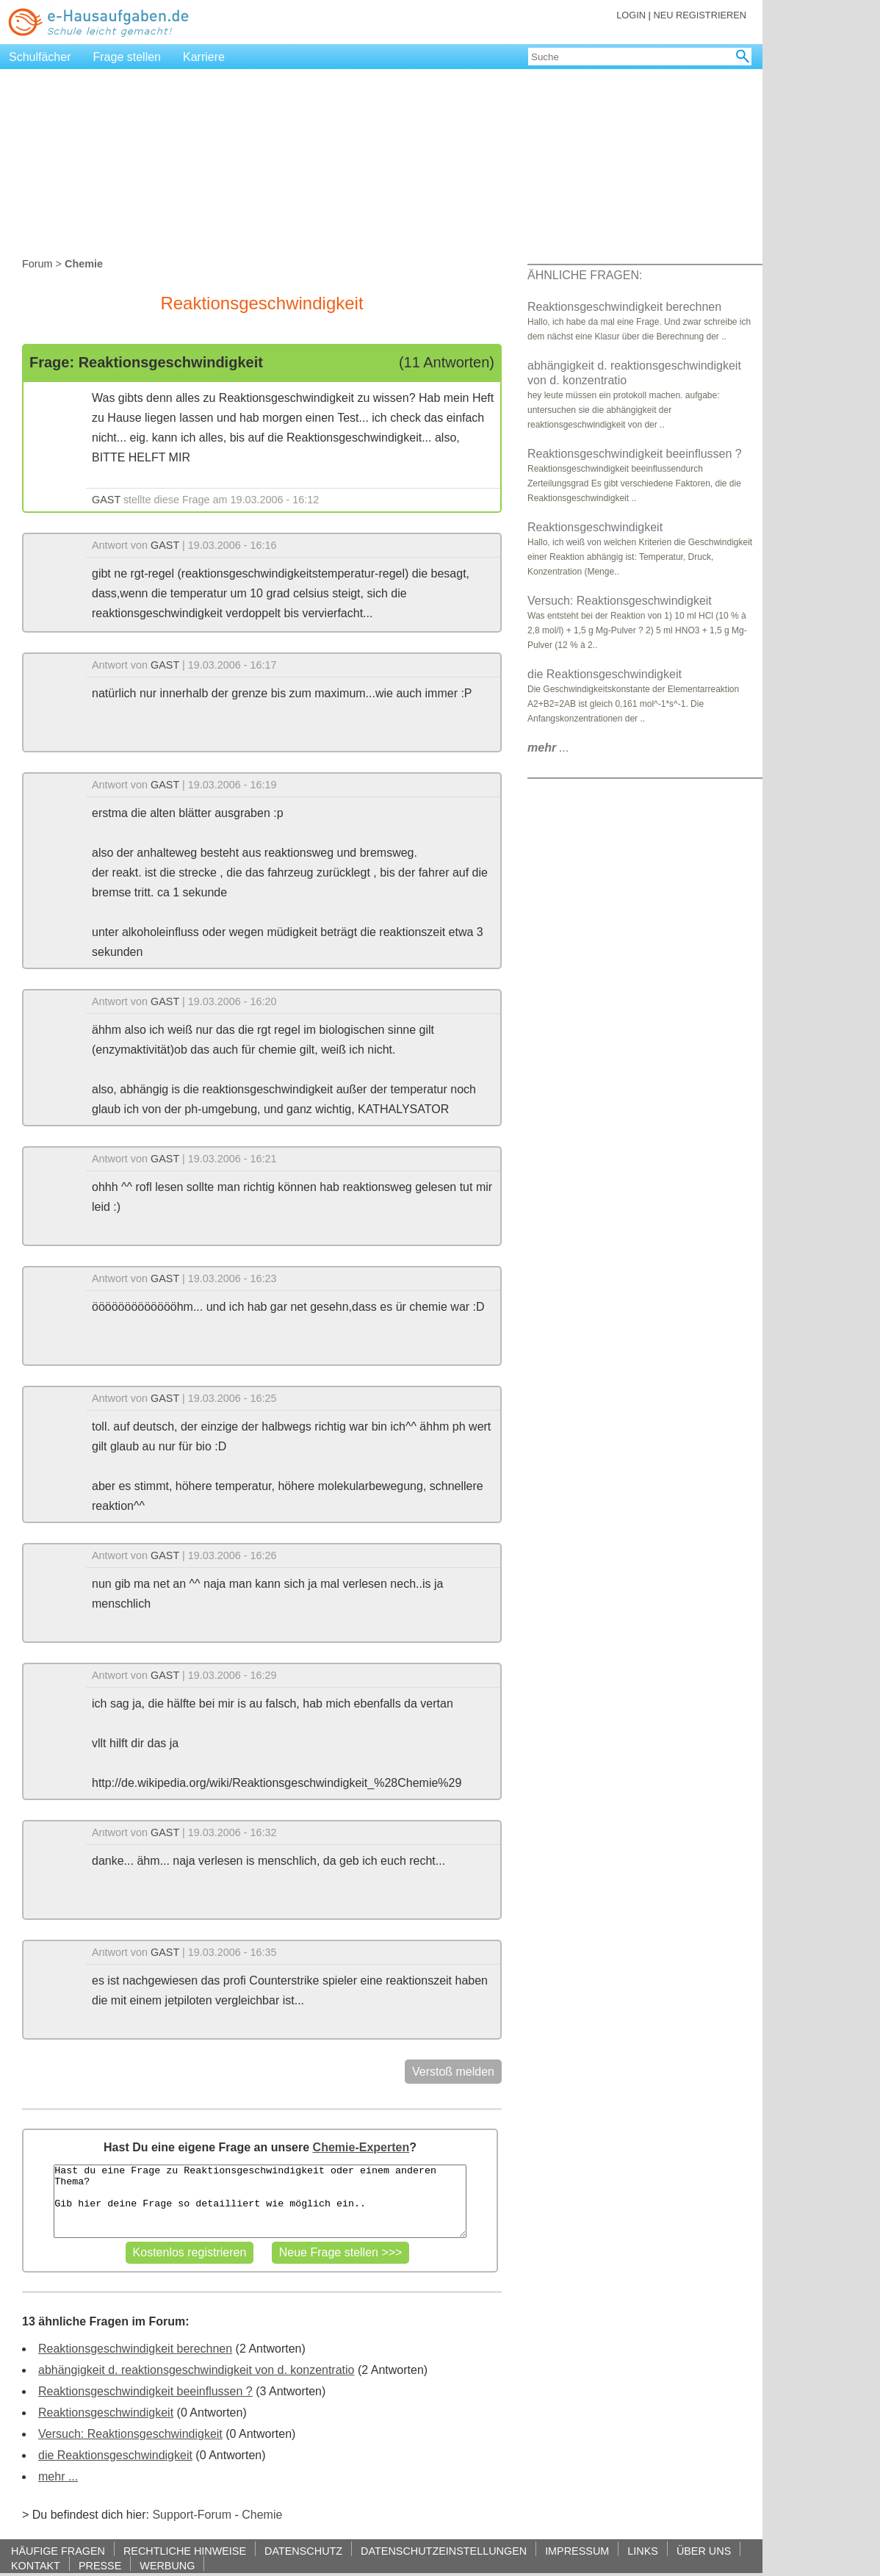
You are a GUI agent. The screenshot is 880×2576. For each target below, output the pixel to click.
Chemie (262, 2514)
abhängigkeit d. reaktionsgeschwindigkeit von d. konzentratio (196, 2370)
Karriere (204, 57)
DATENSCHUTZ (303, 2550)
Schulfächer (40, 57)
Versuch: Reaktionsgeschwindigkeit (130, 2434)
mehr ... (58, 2476)
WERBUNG (167, 2565)
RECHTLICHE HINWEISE (184, 2550)
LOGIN (631, 15)
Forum (37, 264)
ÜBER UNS (704, 2550)
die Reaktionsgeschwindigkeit (115, 2455)
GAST (106, 500)
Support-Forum (191, 2514)
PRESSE (100, 2565)
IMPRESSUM (577, 2550)
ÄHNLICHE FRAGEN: (584, 275)
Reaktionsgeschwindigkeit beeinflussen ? (145, 2391)
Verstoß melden (453, 2071)
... (548, 747)
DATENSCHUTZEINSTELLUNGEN (444, 2550)
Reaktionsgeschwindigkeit (105, 2412)
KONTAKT (35, 2565)
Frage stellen (127, 57)
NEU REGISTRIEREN (699, 15)
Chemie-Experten (361, 2147)
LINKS (642, 2550)
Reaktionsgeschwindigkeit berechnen (135, 2348)
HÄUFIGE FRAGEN (58, 2550)
